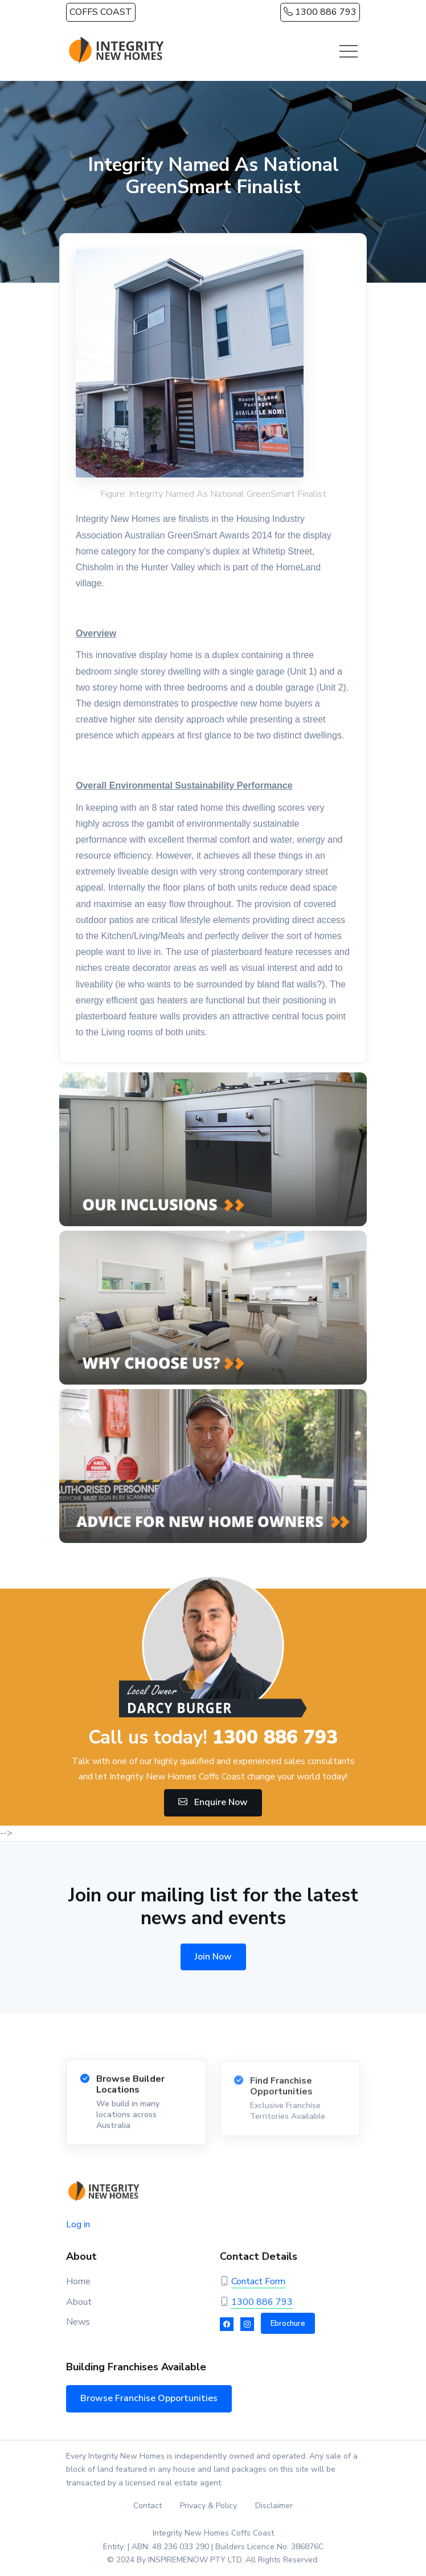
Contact (147, 2505)
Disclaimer (274, 2505)
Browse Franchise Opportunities (149, 2398)
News (78, 2322)
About (79, 2302)
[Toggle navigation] (348, 51)
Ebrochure (288, 2323)
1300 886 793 (320, 12)
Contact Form (258, 2281)
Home (78, 2281)
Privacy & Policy (208, 2505)
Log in (78, 2224)
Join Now (213, 1956)
